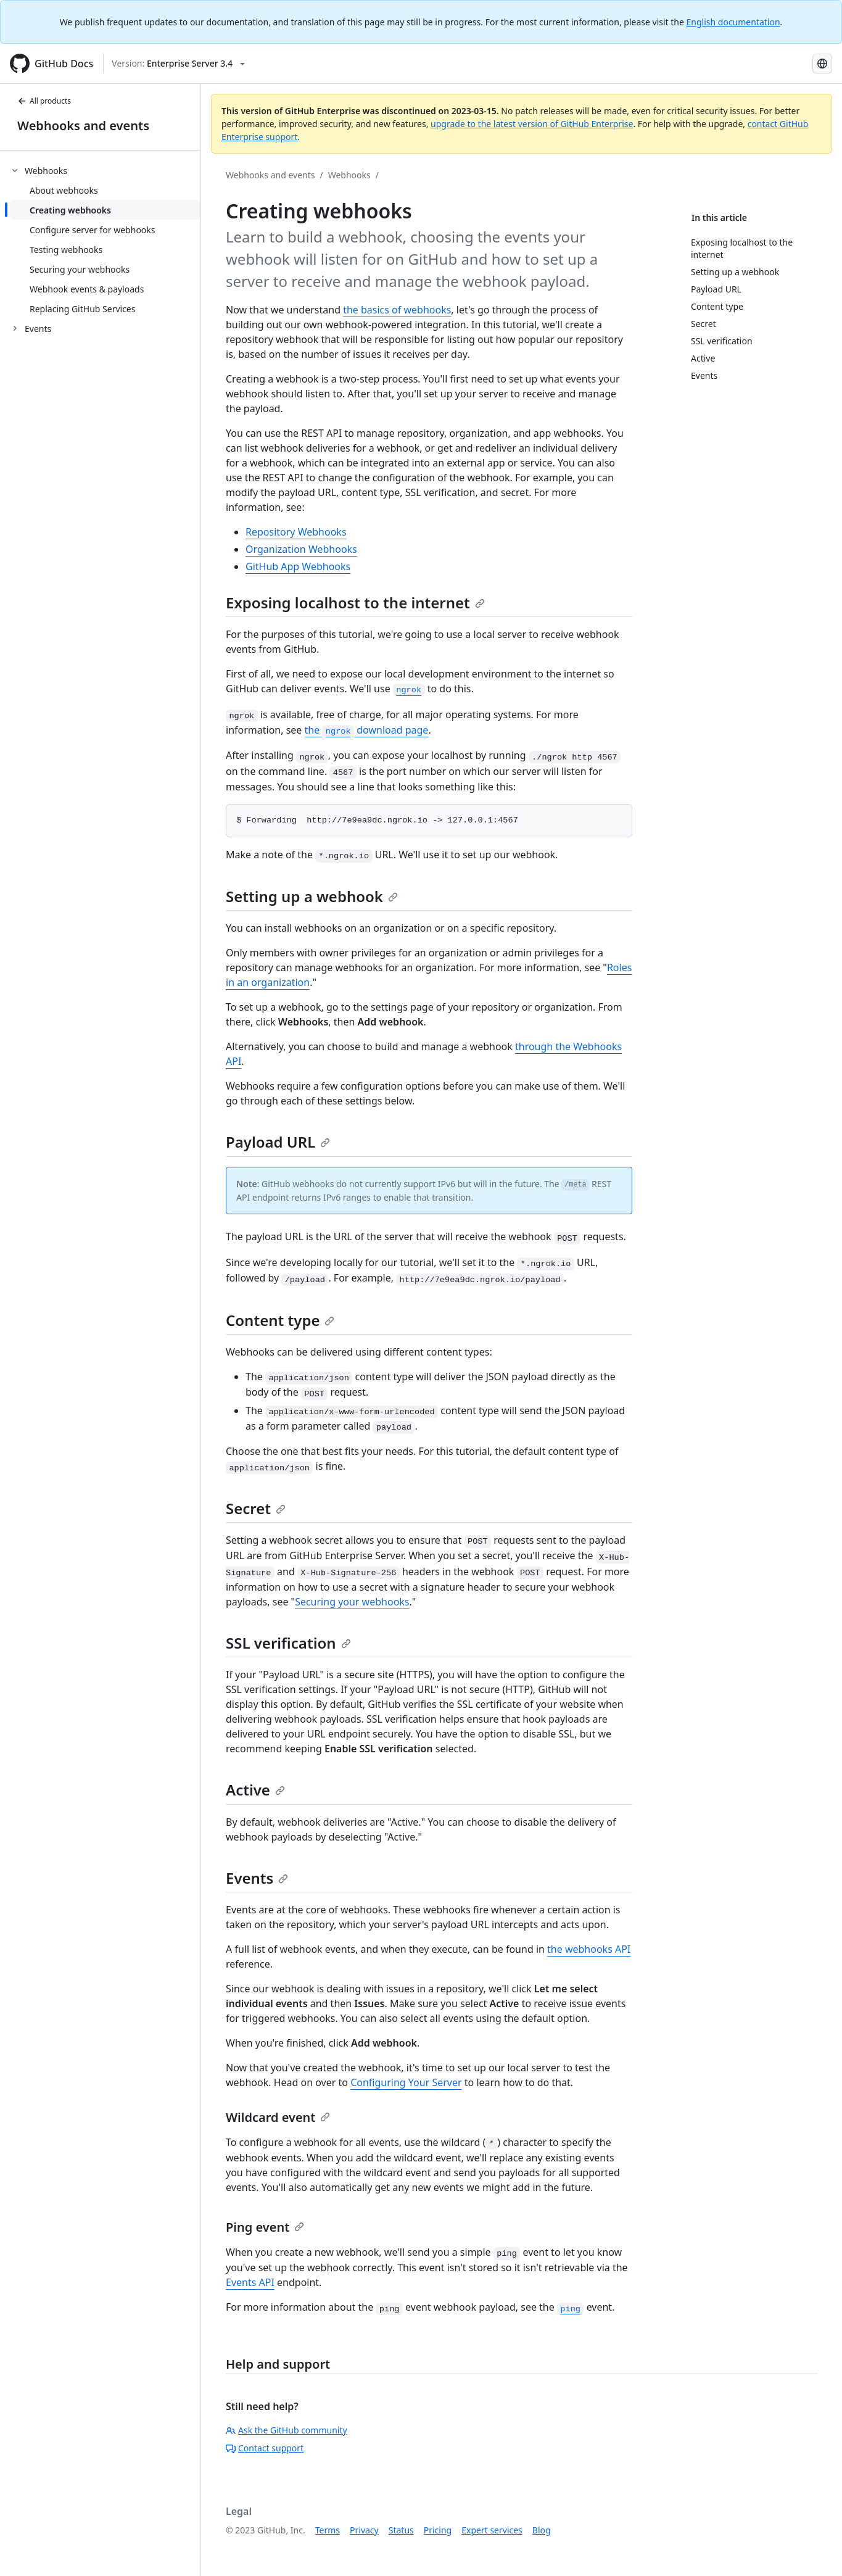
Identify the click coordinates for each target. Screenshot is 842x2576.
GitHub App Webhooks (298, 566)
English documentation (733, 22)
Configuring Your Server (405, 2082)
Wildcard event (278, 2117)
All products (44, 101)
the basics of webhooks (397, 310)
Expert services (491, 2530)
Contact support (264, 2448)
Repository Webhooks (296, 532)
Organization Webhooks (301, 549)
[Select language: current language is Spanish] (822, 63)
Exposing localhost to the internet (355, 602)
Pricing (438, 2530)
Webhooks (349, 175)
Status (401, 2530)
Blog (541, 2530)
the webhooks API (588, 1949)
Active (255, 1789)
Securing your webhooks (352, 1602)
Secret (256, 1508)
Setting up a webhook (312, 896)
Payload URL (278, 1142)
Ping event (265, 2227)
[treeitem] (105, 239)
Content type (280, 1320)
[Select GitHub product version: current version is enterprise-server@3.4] (178, 63)
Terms (327, 2530)
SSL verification (288, 1643)
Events (257, 1878)
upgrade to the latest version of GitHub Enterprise (532, 124)
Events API (250, 2282)
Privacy (364, 2530)
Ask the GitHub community (286, 2430)
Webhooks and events (83, 125)
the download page (367, 730)
